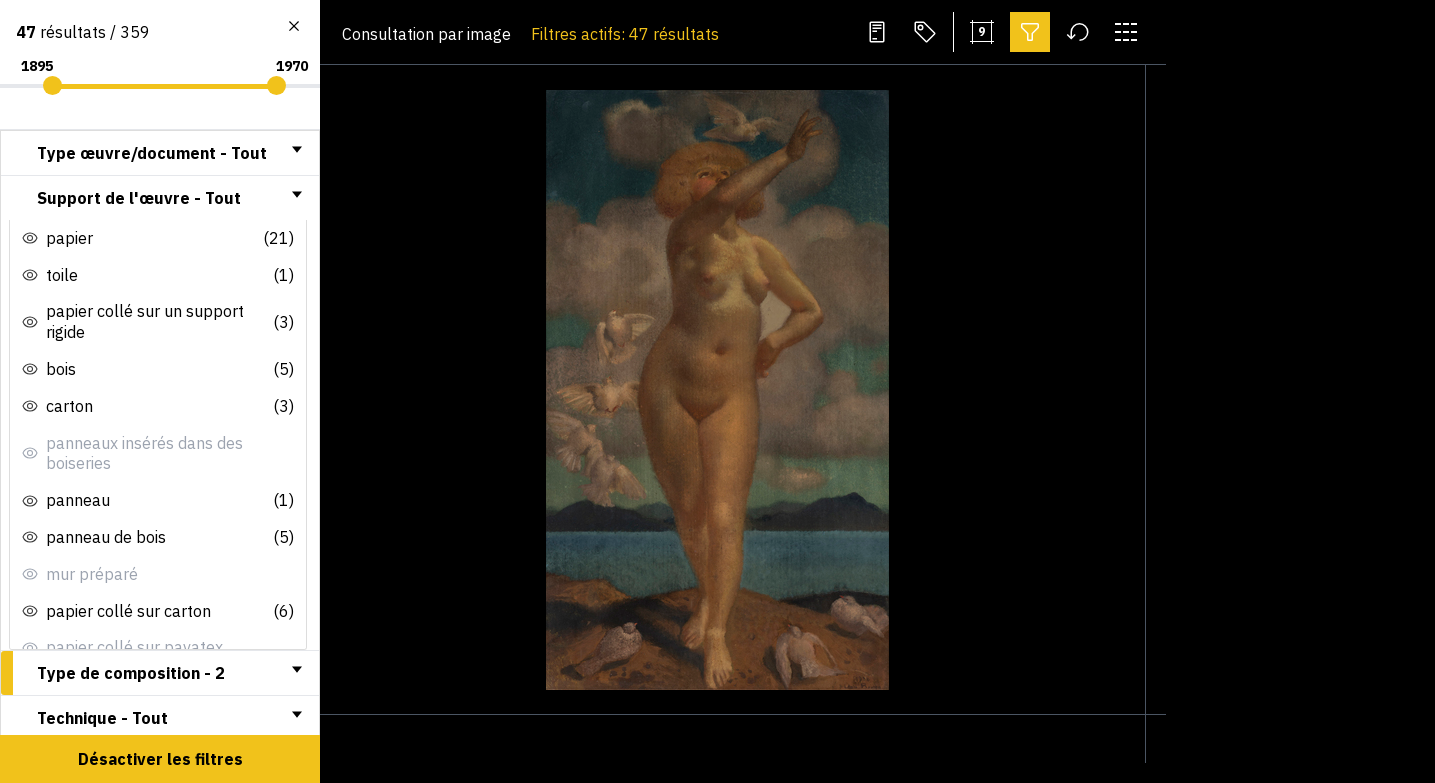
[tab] (160, 153)
